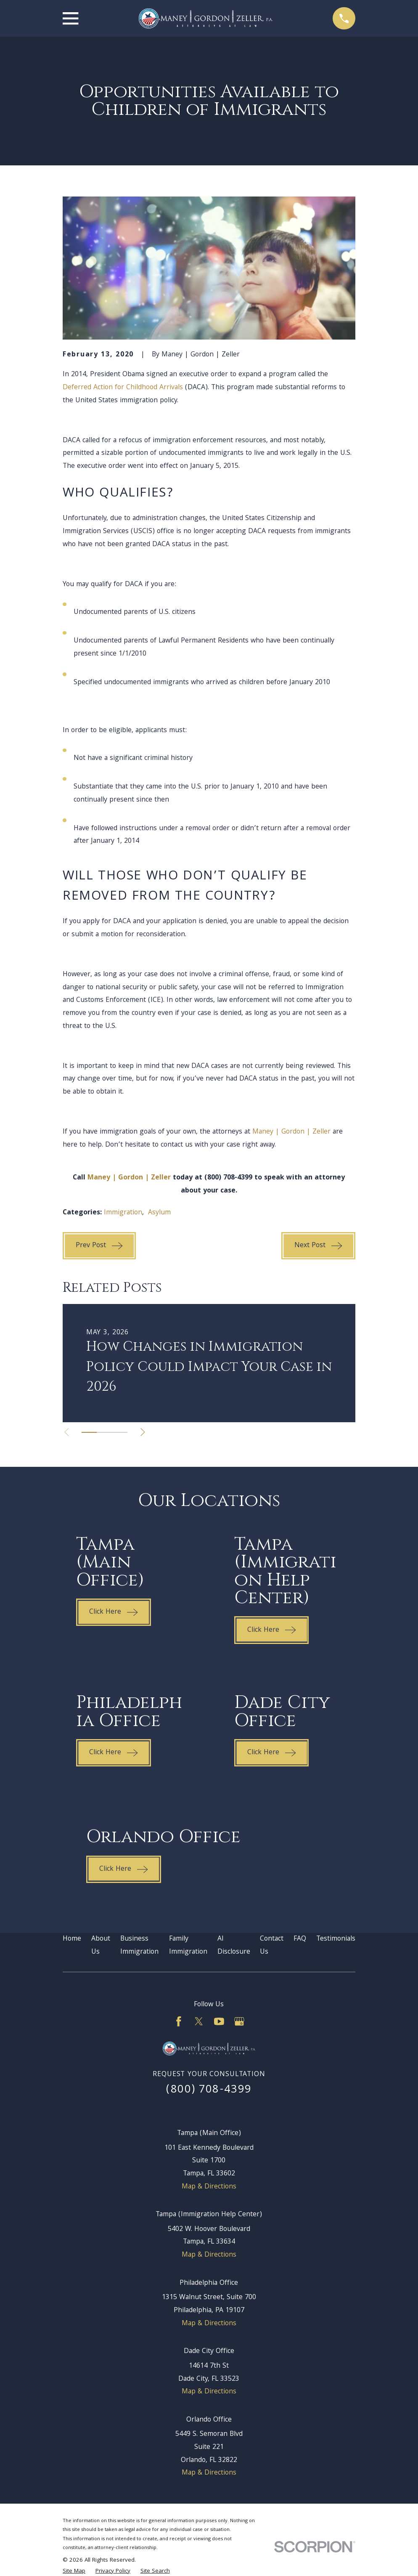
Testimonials (335, 1939)
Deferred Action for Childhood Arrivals (123, 387)
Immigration (123, 1213)
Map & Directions (209, 2187)
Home (72, 1939)
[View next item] (144, 1432)
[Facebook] (179, 2021)
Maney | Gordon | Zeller (291, 1132)
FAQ (300, 1939)
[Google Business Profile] (239, 2021)
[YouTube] (219, 2021)
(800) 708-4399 (208, 2090)
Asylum (159, 1213)
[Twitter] (199, 2021)
